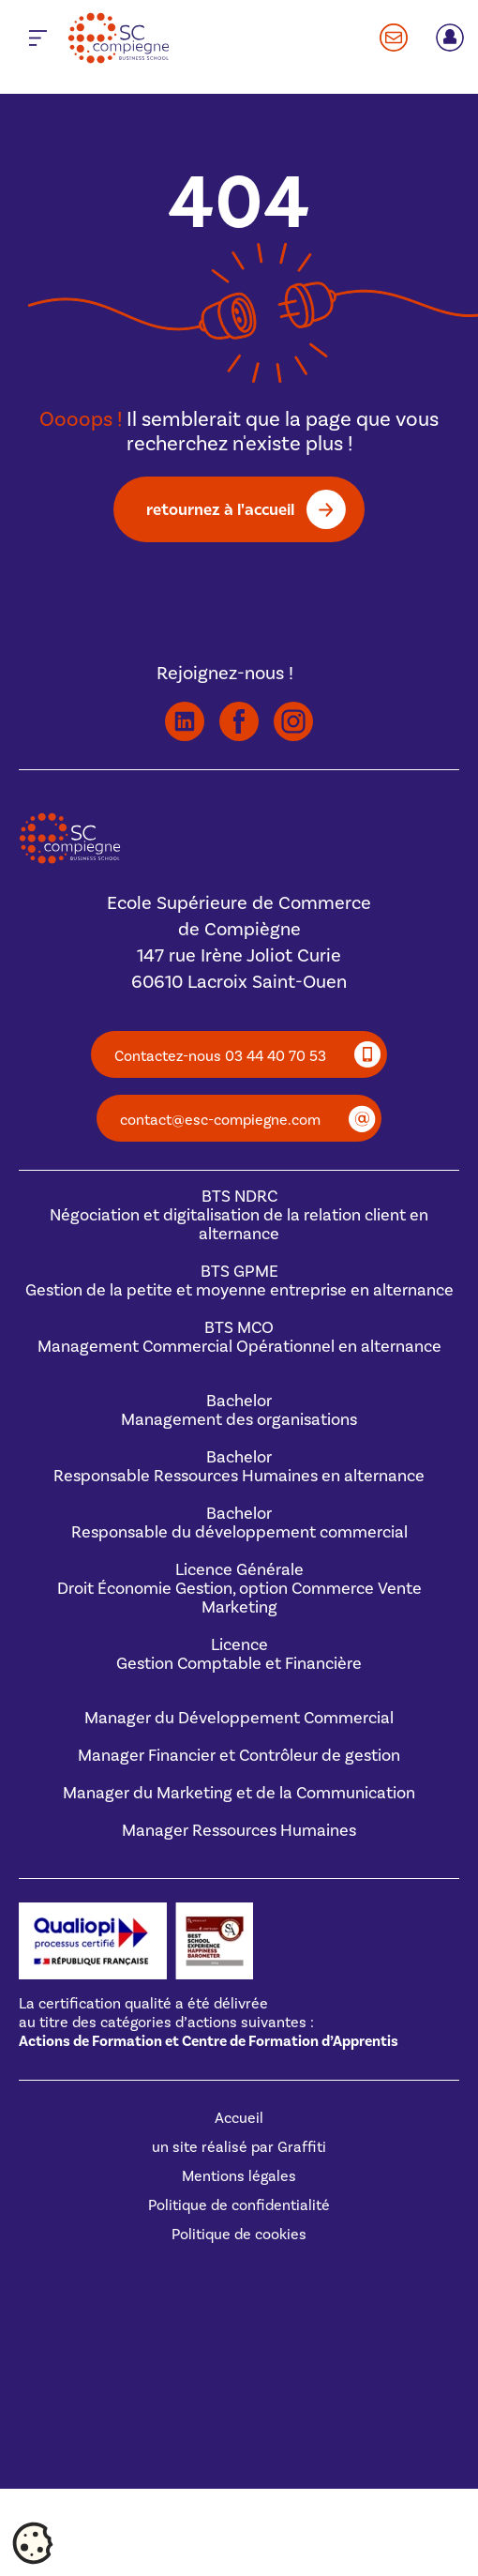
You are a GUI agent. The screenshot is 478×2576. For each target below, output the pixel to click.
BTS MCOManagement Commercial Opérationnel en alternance (239, 1337)
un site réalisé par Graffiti (239, 2147)
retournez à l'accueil (220, 509)
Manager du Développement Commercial (239, 1718)
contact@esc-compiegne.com (220, 1120)
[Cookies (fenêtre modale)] (33, 2544)
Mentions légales (239, 2176)
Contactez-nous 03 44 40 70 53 (220, 1056)
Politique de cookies (239, 2234)
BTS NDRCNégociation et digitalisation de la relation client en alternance (239, 1215)
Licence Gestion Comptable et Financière (239, 1654)
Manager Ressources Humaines (239, 1830)
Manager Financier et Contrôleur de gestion (239, 1755)
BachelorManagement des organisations (239, 1410)
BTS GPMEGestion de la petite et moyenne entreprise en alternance (239, 1281)
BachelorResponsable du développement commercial (239, 1523)
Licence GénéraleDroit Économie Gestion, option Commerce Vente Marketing (239, 1588)
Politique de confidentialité (239, 2205)
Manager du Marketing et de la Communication (239, 1793)
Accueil (239, 2118)
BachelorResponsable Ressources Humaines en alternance (239, 1467)
